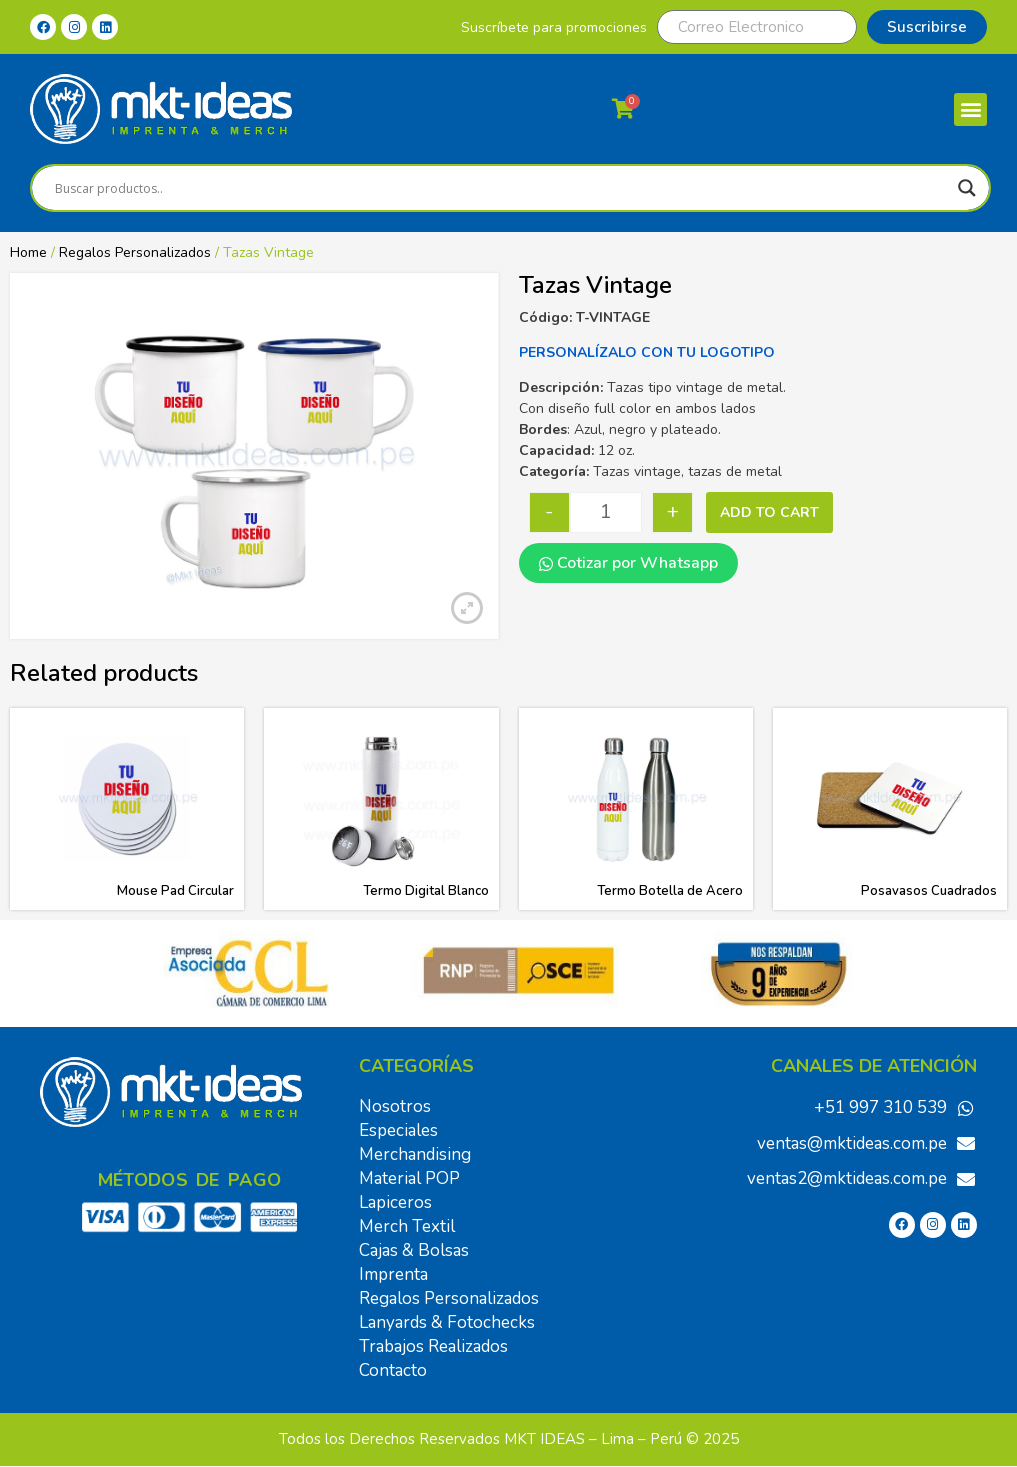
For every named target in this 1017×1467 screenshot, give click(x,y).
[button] (970, 109)
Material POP (409, 1178)
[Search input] (501, 188)
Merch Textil (407, 1226)
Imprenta (393, 1274)
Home (28, 252)
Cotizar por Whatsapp (628, 563)
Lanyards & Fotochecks (447, 1322)
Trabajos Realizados (433, 1346)
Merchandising (415, 1154)
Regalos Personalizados (135, 252)
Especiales (398, 1130)
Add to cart (769, 512)
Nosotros (395, 1106)
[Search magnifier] (967, 188)
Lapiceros (395, 1202)
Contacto (393, 1370)
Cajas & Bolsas (414, 1250)
